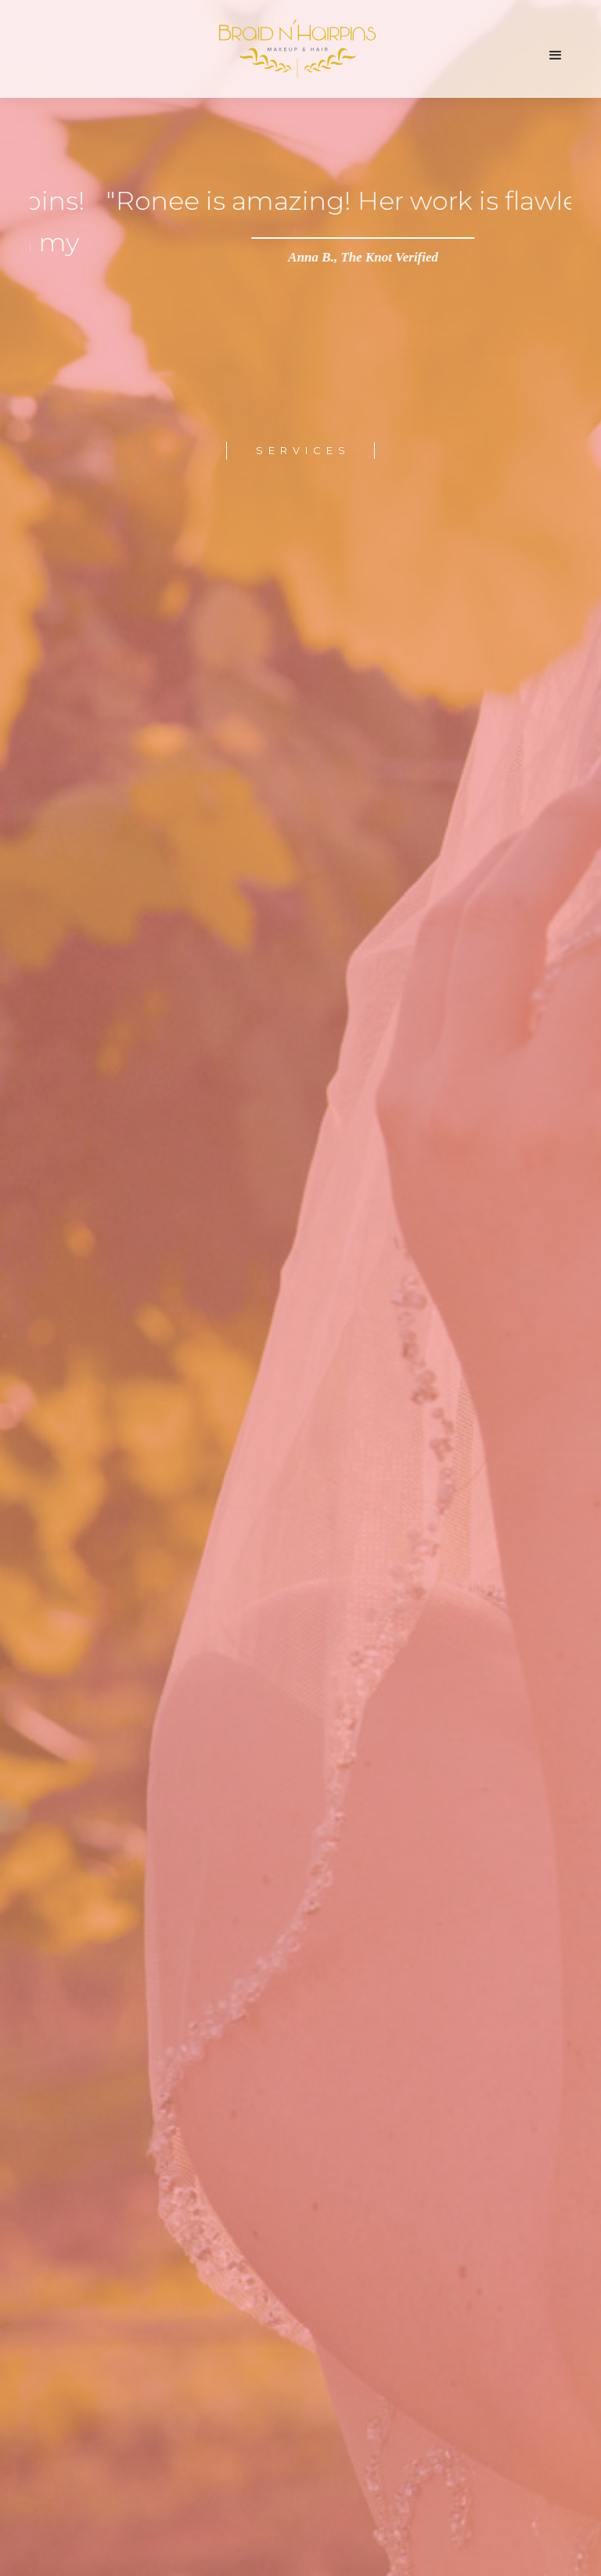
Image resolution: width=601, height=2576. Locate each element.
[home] (295, 60)
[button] (555, 55)
